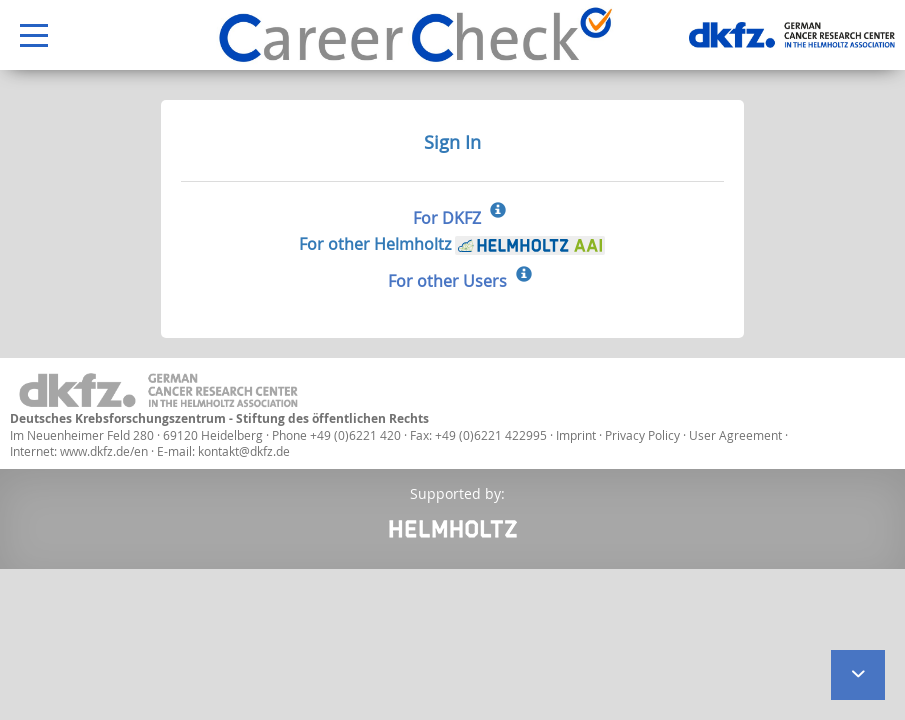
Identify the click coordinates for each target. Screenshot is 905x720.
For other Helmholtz (452, 244)
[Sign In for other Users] (524, 276)
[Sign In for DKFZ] (498, 212)
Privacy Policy (644, 435)
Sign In (452, 142)
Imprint (576, 435)
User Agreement (737, 435)
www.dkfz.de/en (104, 451)
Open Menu (24, 36)
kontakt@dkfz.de (244, 451)
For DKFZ (447, 218)
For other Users (447, 281)
